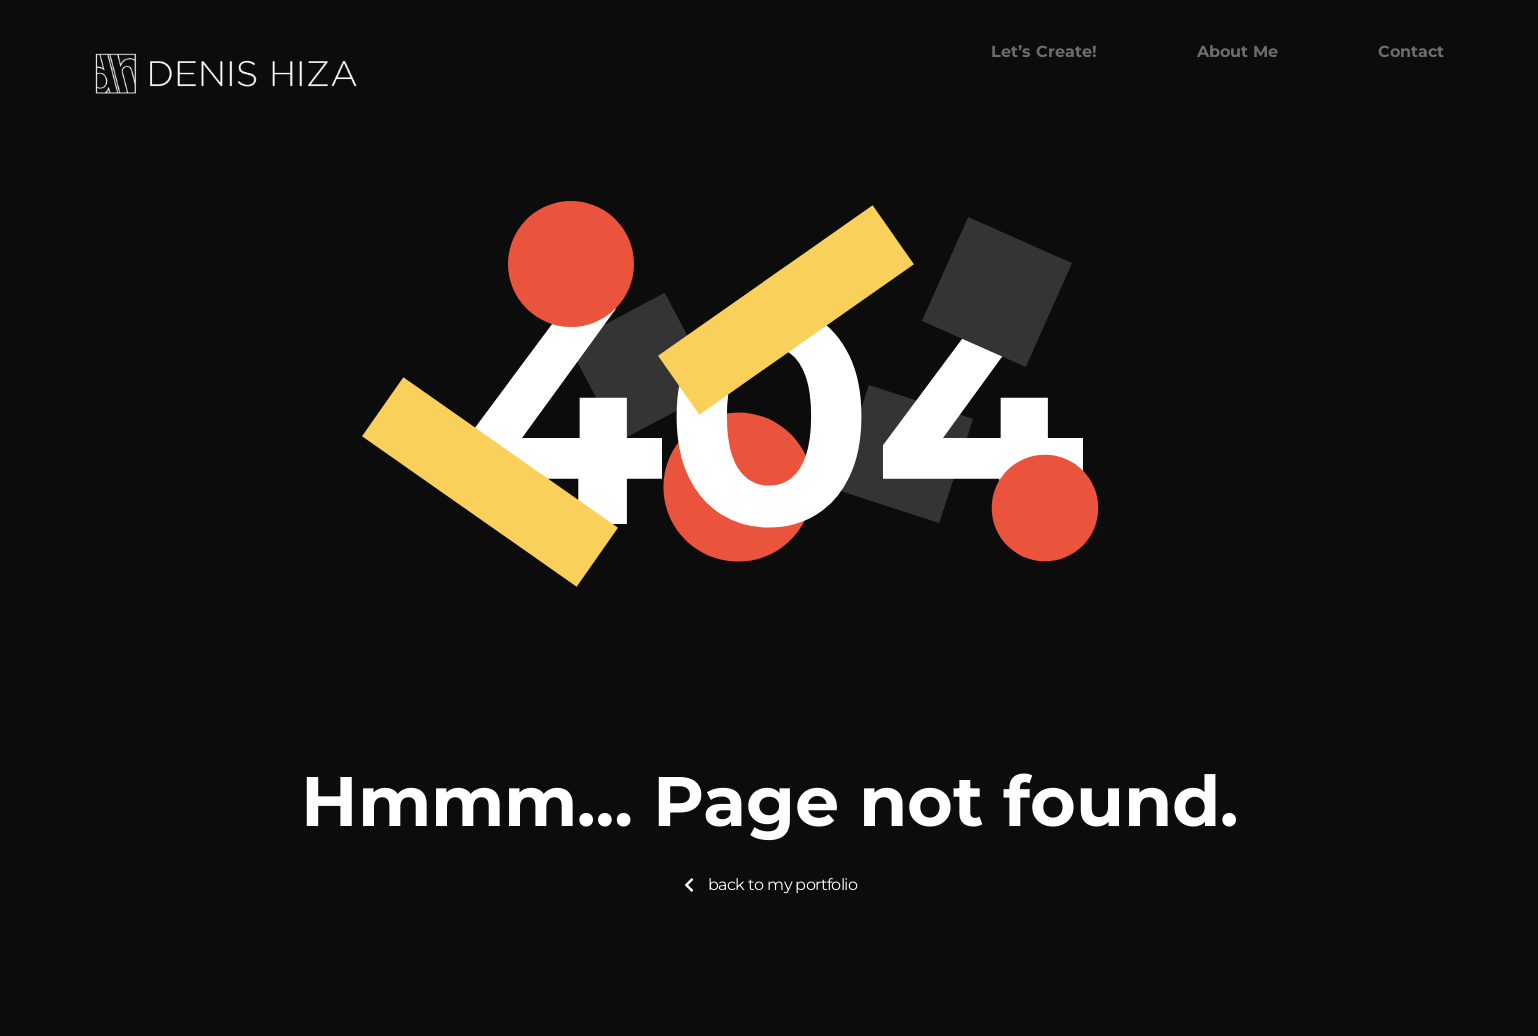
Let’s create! (1044, 51)
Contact (1411, 51)
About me (1237, 51)
